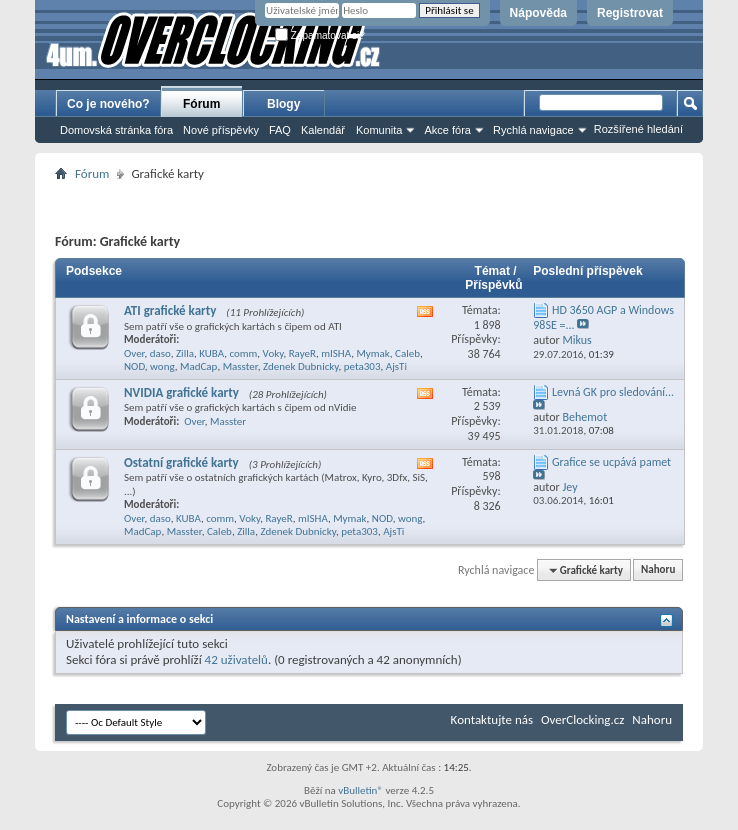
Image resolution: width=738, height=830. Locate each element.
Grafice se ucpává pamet (611, 462)
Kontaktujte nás (492, 719)
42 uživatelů (236, 659)
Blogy (283, 104)
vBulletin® (360, 790)
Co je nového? (108, 104)
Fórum (201, 104)
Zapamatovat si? (320, 35)
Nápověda (538, 13)
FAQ (280, 130)
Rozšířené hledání (638, 129)
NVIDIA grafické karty (181, 392)
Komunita (379, 130)
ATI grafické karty (170, 310)
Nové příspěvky (221, 130)
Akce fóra (447, 130)
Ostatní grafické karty (181, 462)
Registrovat (630, 13)
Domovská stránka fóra (116, 130)
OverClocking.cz (582, 719)
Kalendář (323, 130)
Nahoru (658, 570)
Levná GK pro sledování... (613, 392)
